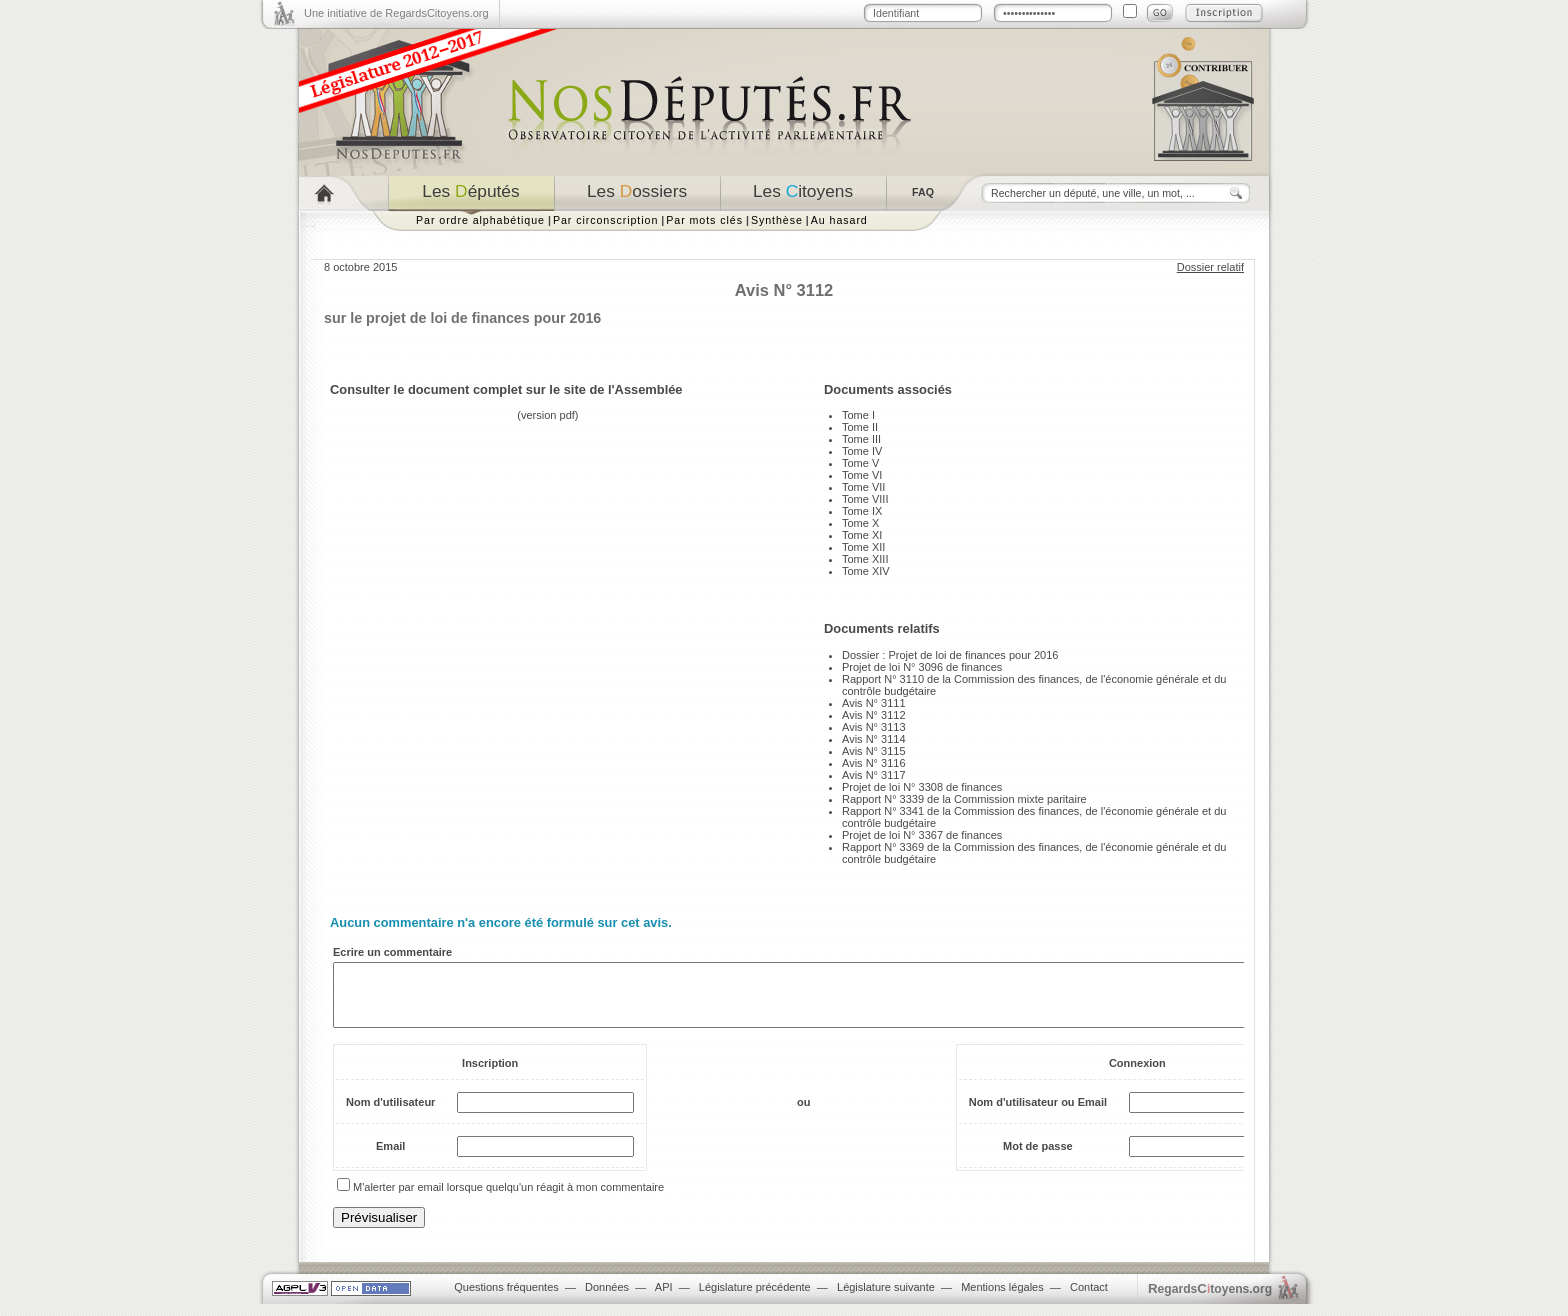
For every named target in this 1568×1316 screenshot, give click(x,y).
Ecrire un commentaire (392, 952)
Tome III (861, 439)
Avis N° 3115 (874, 751)
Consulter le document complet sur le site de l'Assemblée (506, 389)
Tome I (858, 415)
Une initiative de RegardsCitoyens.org (396, 13)
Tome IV (862, 451)
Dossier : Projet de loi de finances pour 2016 (950, 655)
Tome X (860, 523)
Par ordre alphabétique (480, 220)
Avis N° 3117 (874, 775)
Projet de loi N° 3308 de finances (922, 787)
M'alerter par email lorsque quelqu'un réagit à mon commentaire (508, 1199)
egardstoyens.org (1210, 1300)
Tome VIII (865, 499)
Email (390, 1158)
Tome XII (863, 547)
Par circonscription (605, 220)
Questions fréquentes (506, 1299)
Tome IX (862, 511)
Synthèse (777, 220)
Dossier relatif (1210, 267)
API (664, 1299)
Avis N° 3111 (874, 703)
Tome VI (862, 475)
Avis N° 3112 (874, 715)
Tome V (860, 463)
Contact (1089, 1299)
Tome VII (863, 487)
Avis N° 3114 (874, 739)
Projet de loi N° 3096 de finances (922, 667)
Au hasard (839, 220)
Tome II (860, 427)
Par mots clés (704, 220)
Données (607, 1299)
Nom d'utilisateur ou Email (1038, 1114)
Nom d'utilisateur (390, 1114)
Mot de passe (1038, 1158)
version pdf (548, 415)
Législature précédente (755, 1299)
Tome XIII (865, 559)
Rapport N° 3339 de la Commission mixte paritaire (964, 799)
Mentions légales (1002, 1299)
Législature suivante (886, 1299)
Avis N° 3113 (874, 727)
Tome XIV (866, 571)
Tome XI (862, 535)
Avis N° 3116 (874, 763)
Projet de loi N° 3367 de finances (922, 835)
